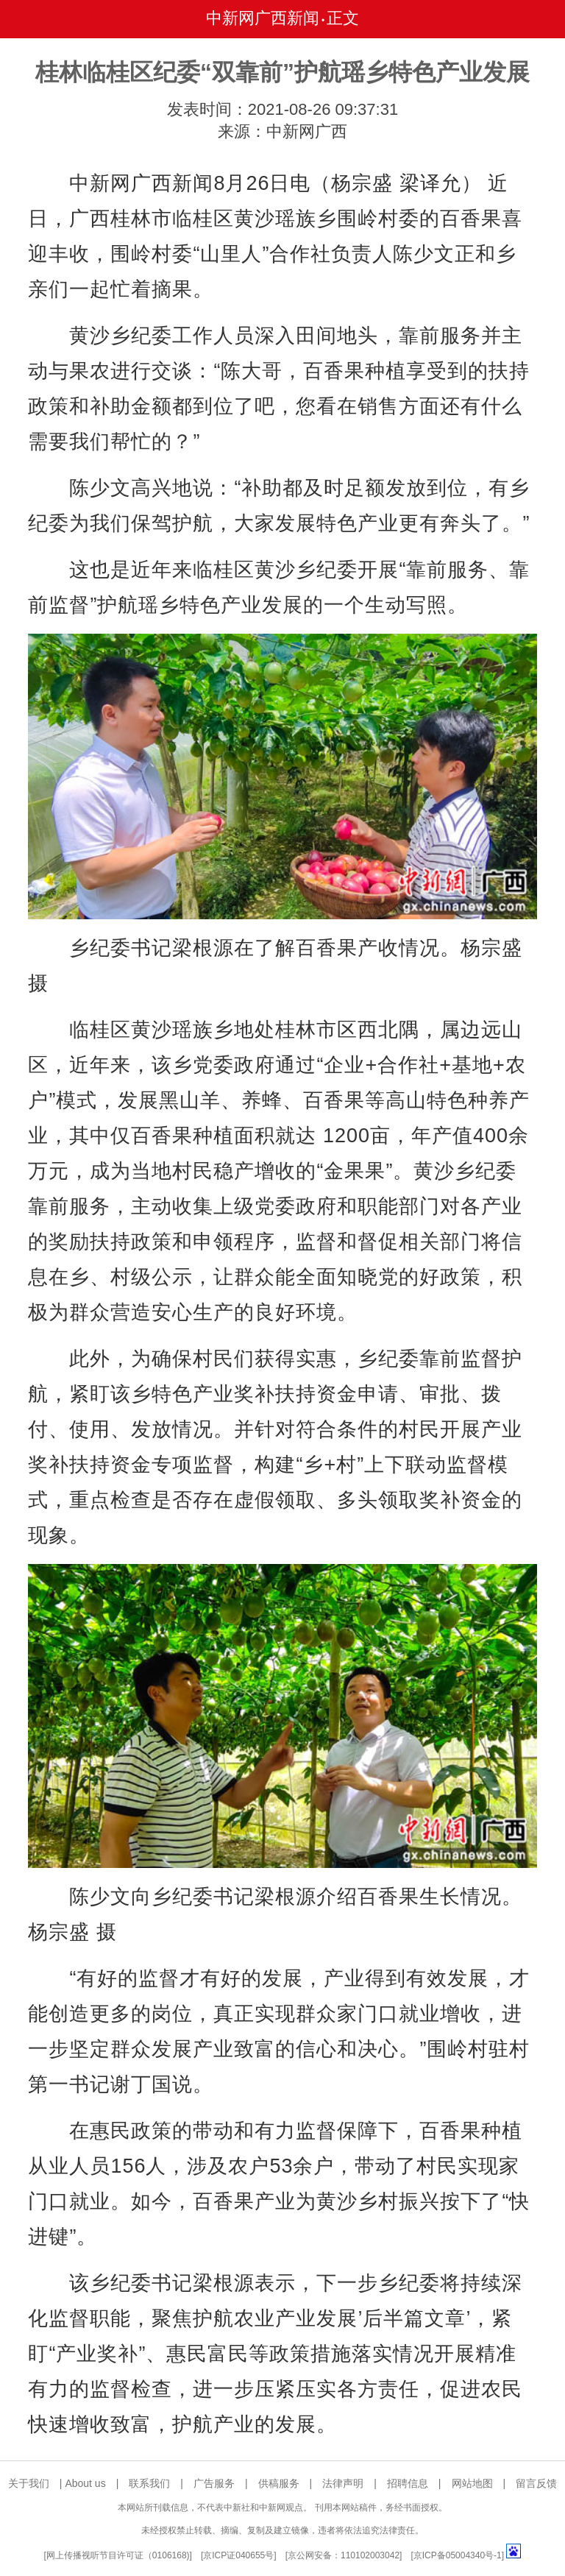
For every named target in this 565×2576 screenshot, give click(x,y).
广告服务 (214, 2483)
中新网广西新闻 (262, 18)
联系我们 (149, 2483)
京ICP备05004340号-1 (457, 2555)
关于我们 (28, 2483)
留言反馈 (536, 2483)
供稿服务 (278, 2483)
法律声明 (342, 2483)
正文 (343, 18)
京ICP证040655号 (238, 2555)
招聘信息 (407, 2483)
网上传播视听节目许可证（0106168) (118, 2555)
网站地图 (472, 2483)
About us (85, 2483)
